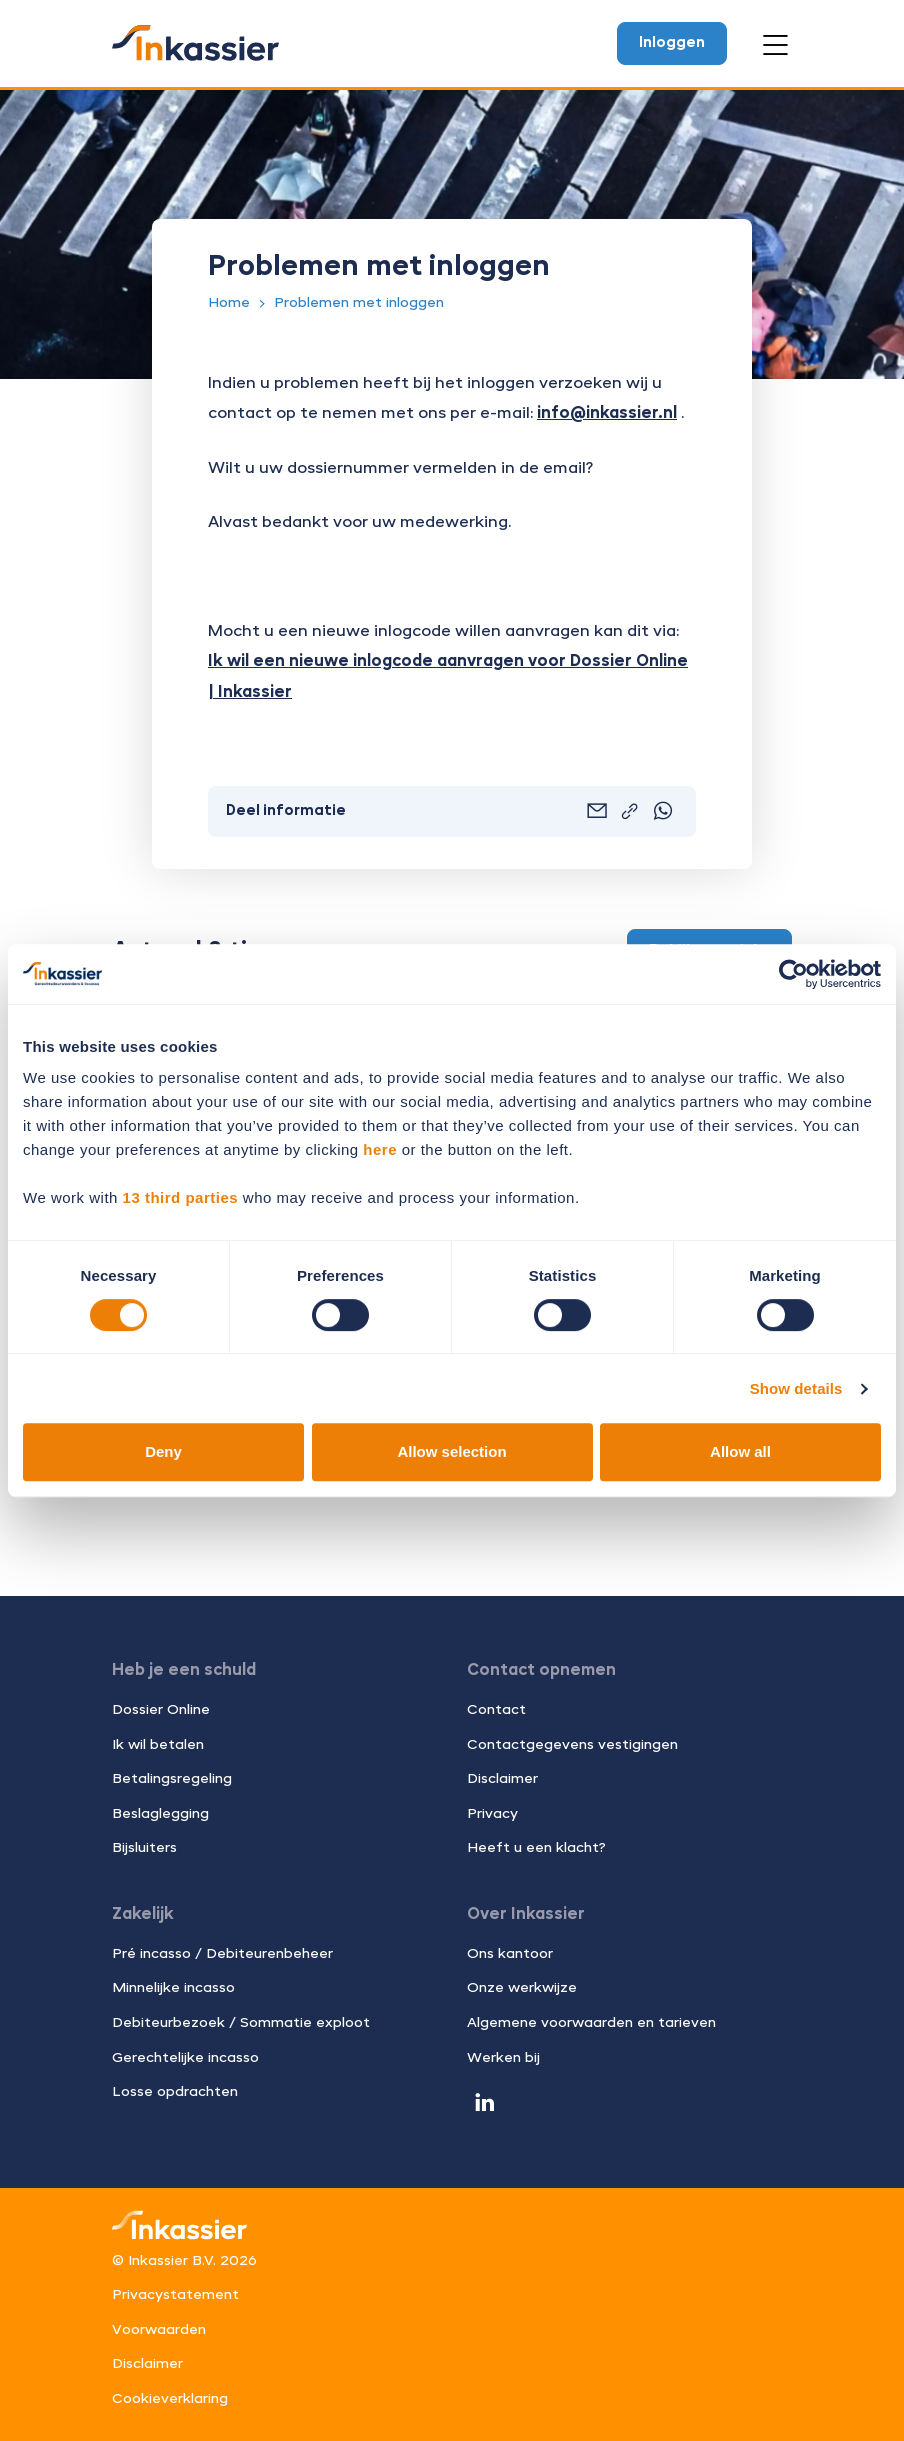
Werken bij (503, 2058)
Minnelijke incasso (173, 1988)
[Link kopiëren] (630, 812)
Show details (796, 1388)
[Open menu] (775, 45)
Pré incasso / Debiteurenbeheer (222, 1954)
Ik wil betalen (158, 1745)
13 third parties (181, 1197)
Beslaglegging (160, 1814)
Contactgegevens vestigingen (572, 1745)
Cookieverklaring (170, 2399)
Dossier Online (161, 1710)
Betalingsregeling (172, 1779)
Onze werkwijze (522, 1988)
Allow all (740, 1451)
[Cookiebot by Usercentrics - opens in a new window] (793, 974)
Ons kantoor (510, 1954)
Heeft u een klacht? (536, 1848)
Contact (496, 1710)
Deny (163, 1451)
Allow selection (451, 1451)
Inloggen (672, 43)
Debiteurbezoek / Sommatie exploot (241, 2023)
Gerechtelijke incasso (185, 2058)
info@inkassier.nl (607, 414)
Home (229, 303)
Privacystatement (175, 2295)
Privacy (492, 1814)
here (380, 1149)
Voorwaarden (159, 2330)
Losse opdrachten (175, 2092)
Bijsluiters (144, 1848)
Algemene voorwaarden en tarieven (591, 2023)
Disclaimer (502, 1779)
